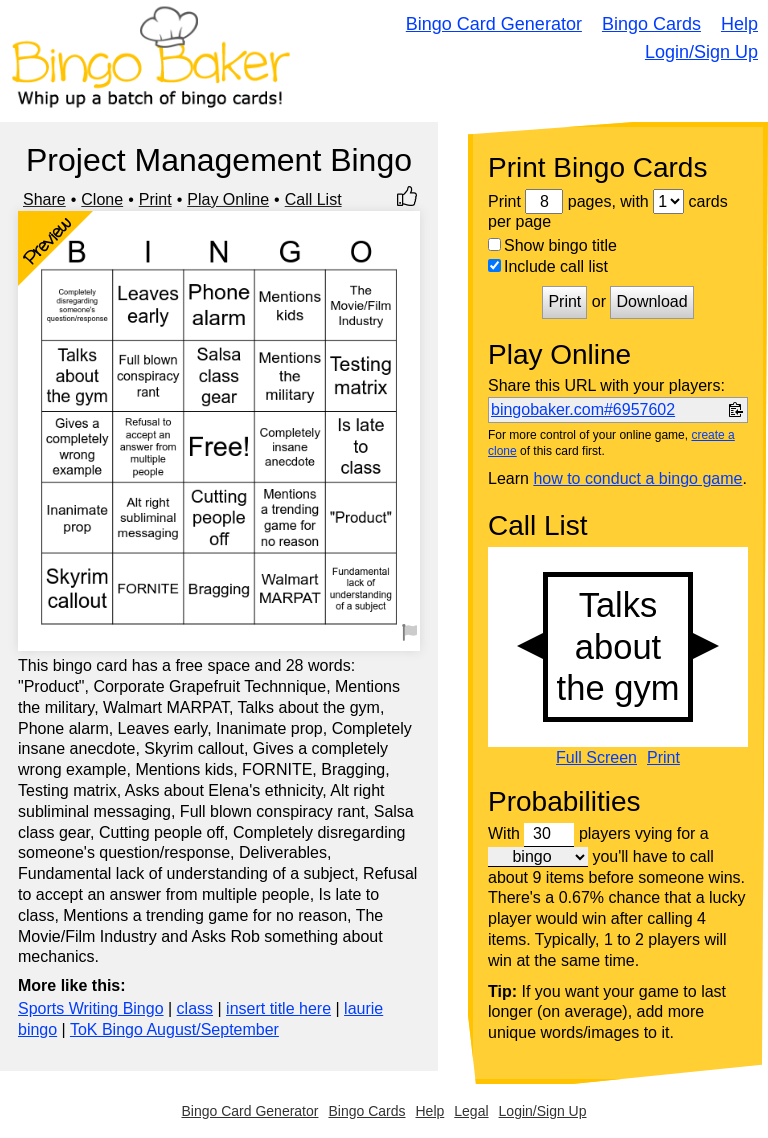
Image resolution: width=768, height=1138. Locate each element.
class (195, 1008)
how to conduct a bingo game (637, 478)
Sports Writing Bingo (91, 1008)
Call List (313, 199)
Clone (102, 199)
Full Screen (596, 758)
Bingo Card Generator (494, 24)
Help (739, 24)
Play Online (228, 199)
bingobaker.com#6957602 (583, 409)
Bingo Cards (651, 24)
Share (44, 199)
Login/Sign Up (701, 52)
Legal (471, 1111)
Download (651, 301)
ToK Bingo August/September (174, 1029)
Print (155, 199)
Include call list (548, 266)
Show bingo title (552, 245)
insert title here (278, 1008)
